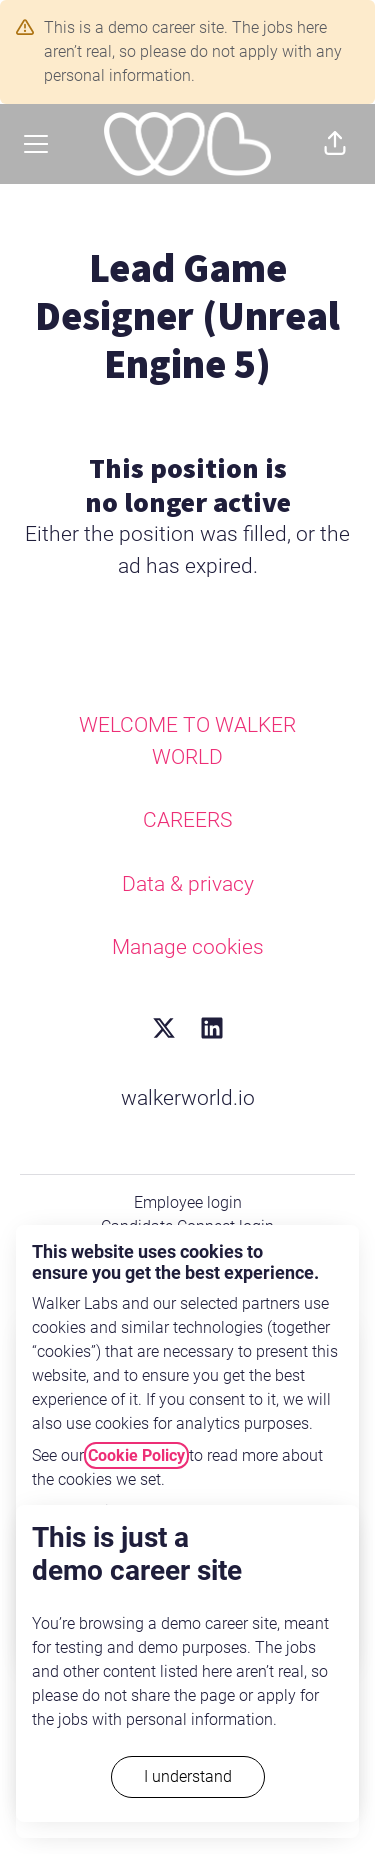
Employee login (188, 1202)
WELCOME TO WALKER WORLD (187, 741)
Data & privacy (188, 884)
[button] (335, 144)
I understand (188, 1776)
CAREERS (187, 820)
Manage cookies (188, 947)
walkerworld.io (188, 1098)
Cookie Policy (136, 1455)
